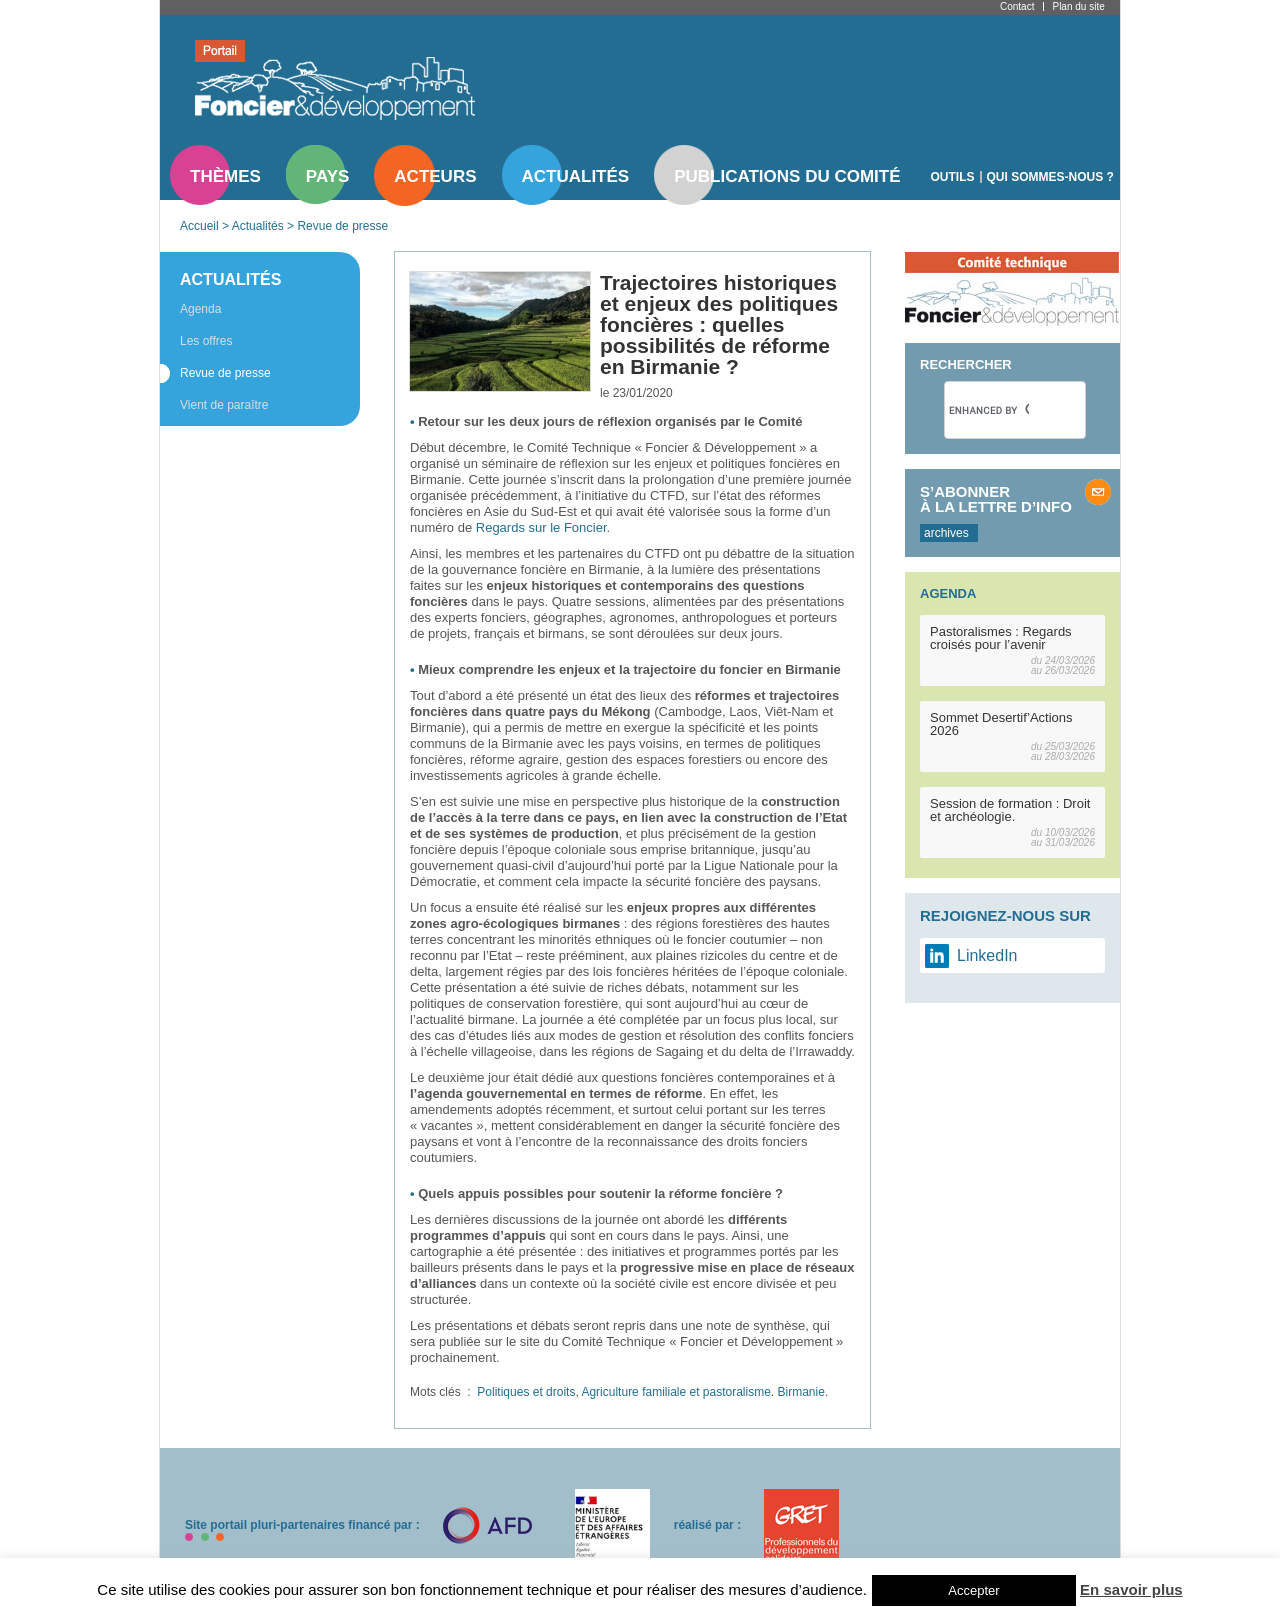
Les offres (206, 341)
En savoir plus (1131, 1589)
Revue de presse (342, 226)
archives (946, 533)
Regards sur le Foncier (541, 527)
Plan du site (1078, 6)
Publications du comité (787, 176)
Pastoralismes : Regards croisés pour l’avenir (1001, 638)
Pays (327, 176)
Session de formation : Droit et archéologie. (1010, 810)
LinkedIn (987, 955)
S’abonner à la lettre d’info (996, 499)
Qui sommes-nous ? (1050, 177)
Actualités (576, 176)
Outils (953, 177)
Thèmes (225, 176)
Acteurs (435, 176)
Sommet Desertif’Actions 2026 (1001, 724)
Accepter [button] (973, 1590)
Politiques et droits (526, 1392)
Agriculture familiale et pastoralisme (675, 1392)
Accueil (199, 226)
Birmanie (801, 1392)
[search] (989, 410)
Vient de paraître (224, 405)
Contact (1017, 6)
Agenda (200, 309)
